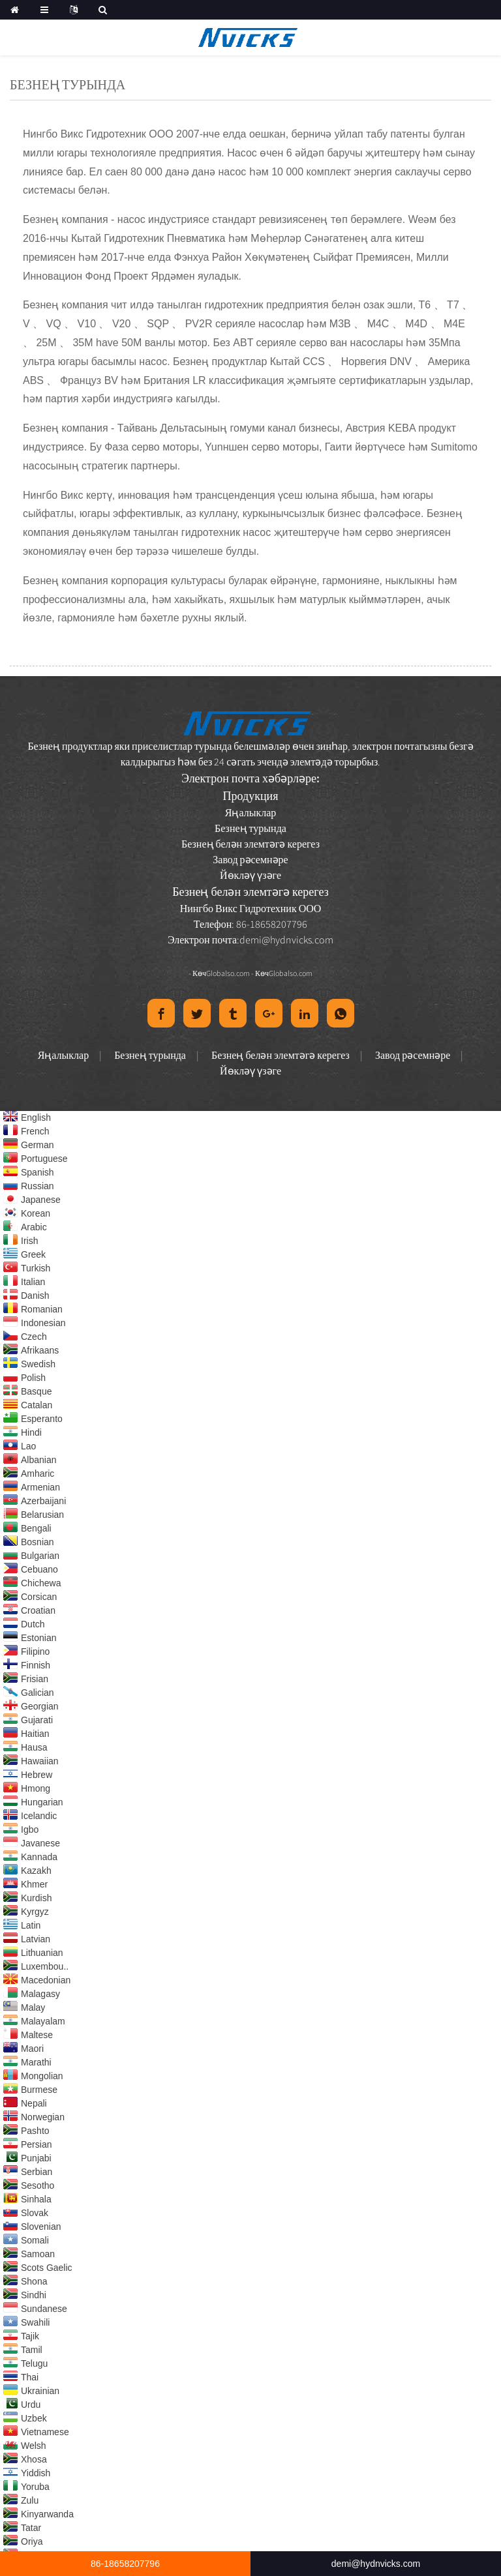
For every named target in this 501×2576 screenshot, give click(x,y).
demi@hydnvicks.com (286, 939)
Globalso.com (228, 973)
